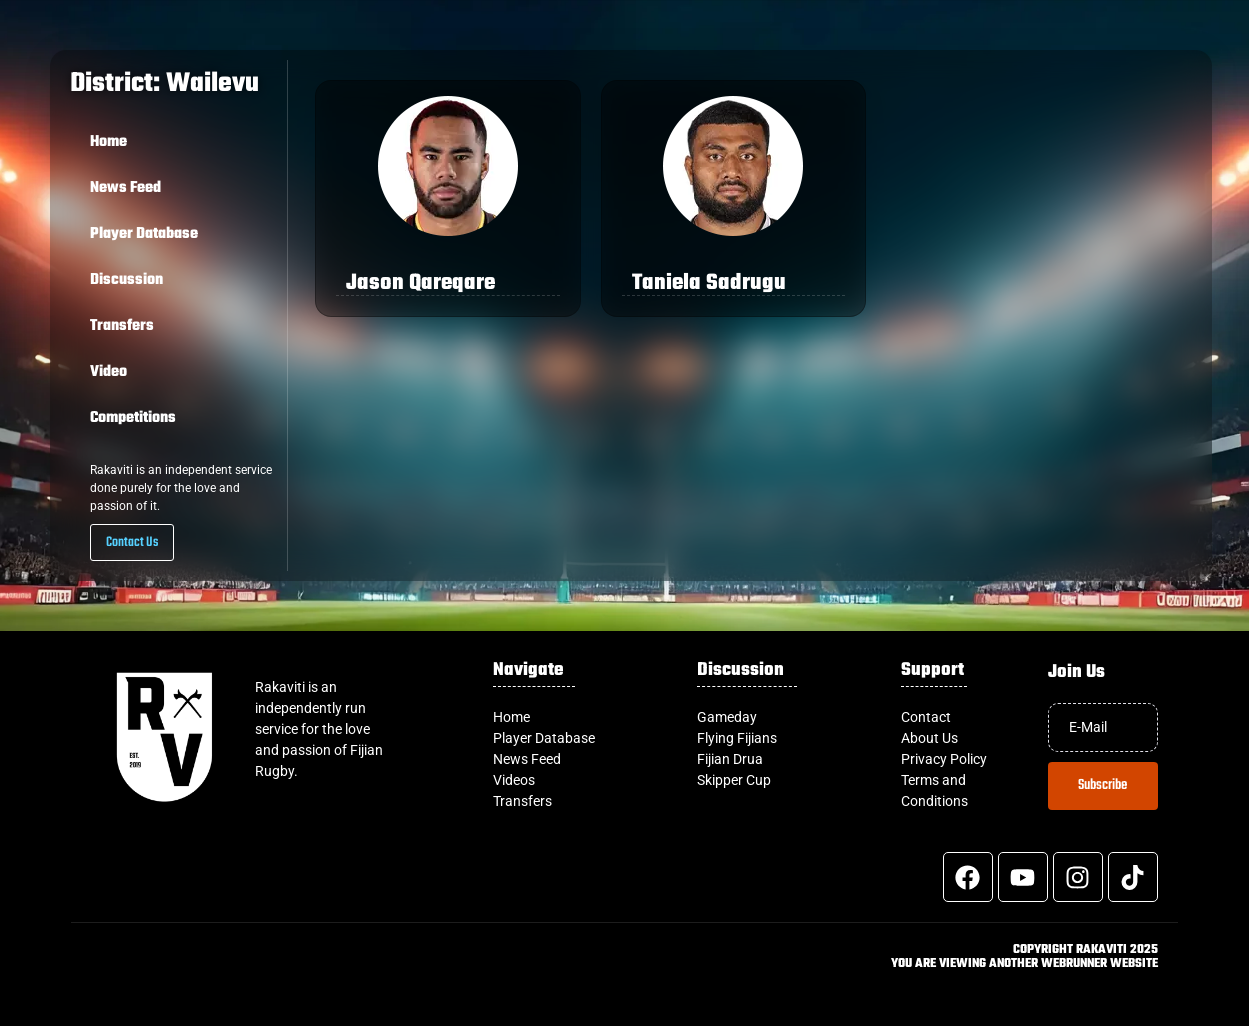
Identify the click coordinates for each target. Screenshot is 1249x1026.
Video (108, 372)
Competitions (133, 418)
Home (108, 142)
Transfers (122, 326)
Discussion (126, 280)
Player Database (144, 234)
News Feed (125, 188)
